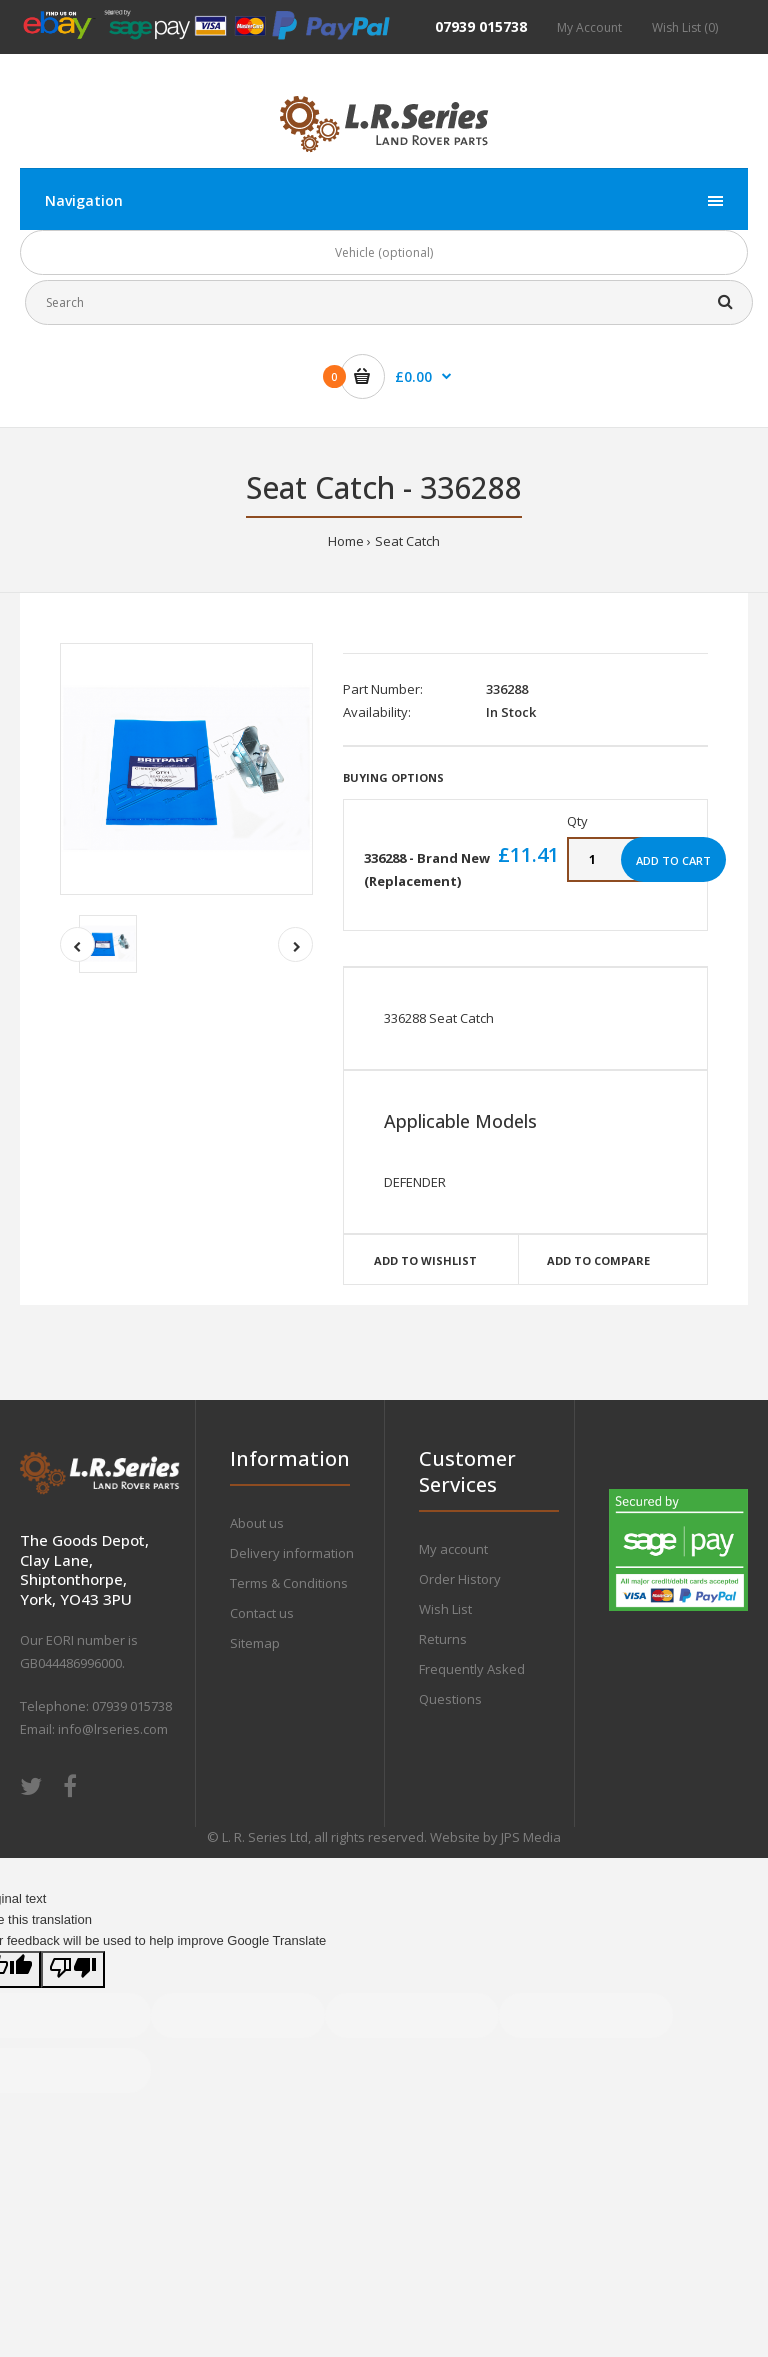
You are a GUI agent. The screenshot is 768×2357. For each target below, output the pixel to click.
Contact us (262, 1613)
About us (257, 1523)
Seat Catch (407, 541)
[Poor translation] (73, 1969)
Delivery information (292, 1553)
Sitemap (255, 1643)
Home (346, 541)
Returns (443, 1639)
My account (453, 1549)
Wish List (445, 1609)
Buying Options (393, 777)
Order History (460, 1579)
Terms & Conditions (289, 1583)
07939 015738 (481, 26)
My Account (589, 27)
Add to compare (598, 1260)
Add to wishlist (425, 1260)
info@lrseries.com (113, 1729)
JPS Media (531, 1837)
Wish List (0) (685, 27)
